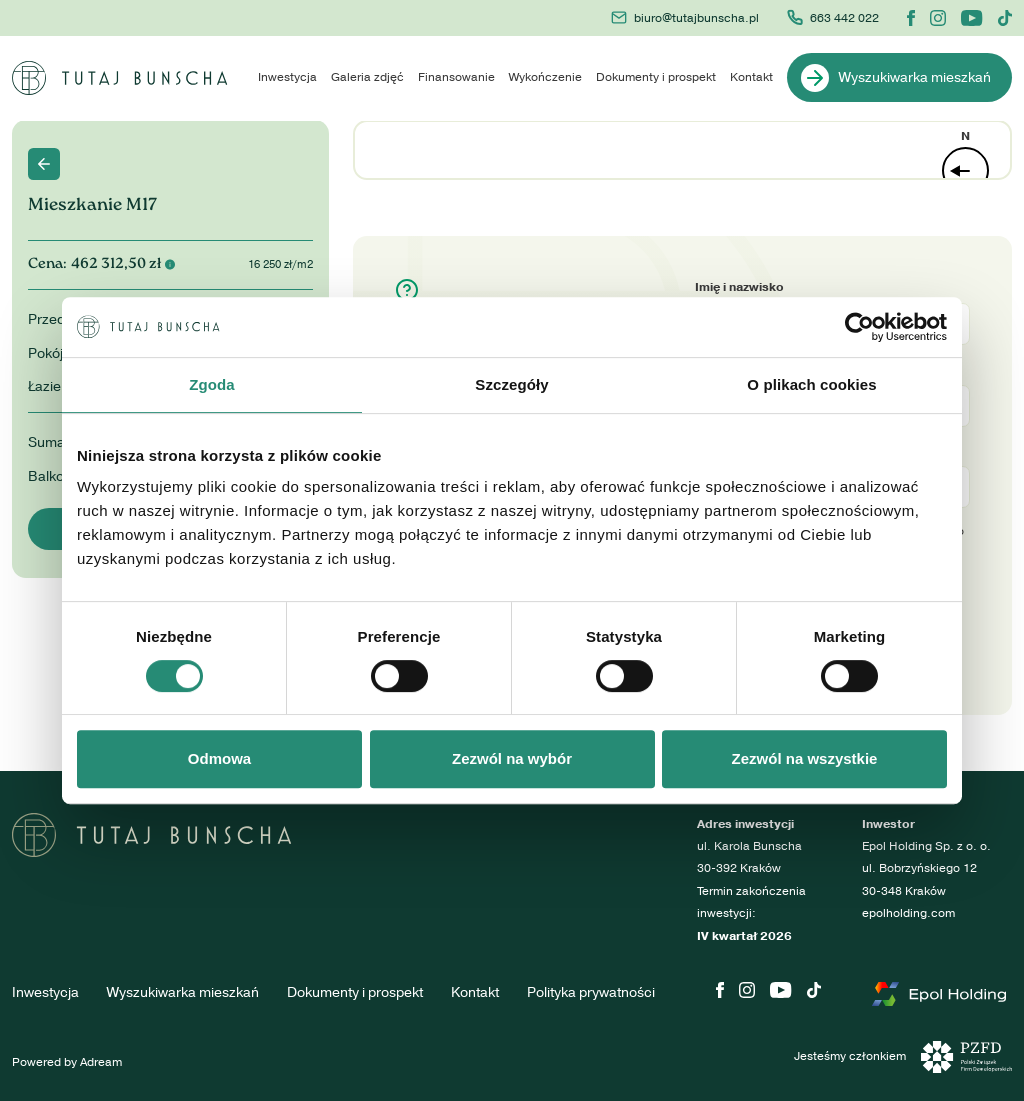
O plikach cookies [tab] (811, 384)
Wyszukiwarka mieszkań (896, 78)
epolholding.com (908, 913)
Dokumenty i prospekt (656, 77)
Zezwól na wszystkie (805, 758)
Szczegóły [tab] (511, 384)
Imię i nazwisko (739, 287)
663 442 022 (833, 17)
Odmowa (219, 758)
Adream (101, 1062)
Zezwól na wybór (512, 758)
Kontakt (751, 77)
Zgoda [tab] (212, 384)
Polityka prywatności (591, 992)
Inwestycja (287, 77)
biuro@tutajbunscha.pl (685, 18)
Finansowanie (456, 77)
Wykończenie (545, 77)
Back (44, 164)
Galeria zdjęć (367, 77)
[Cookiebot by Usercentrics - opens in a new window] (859, 327)
